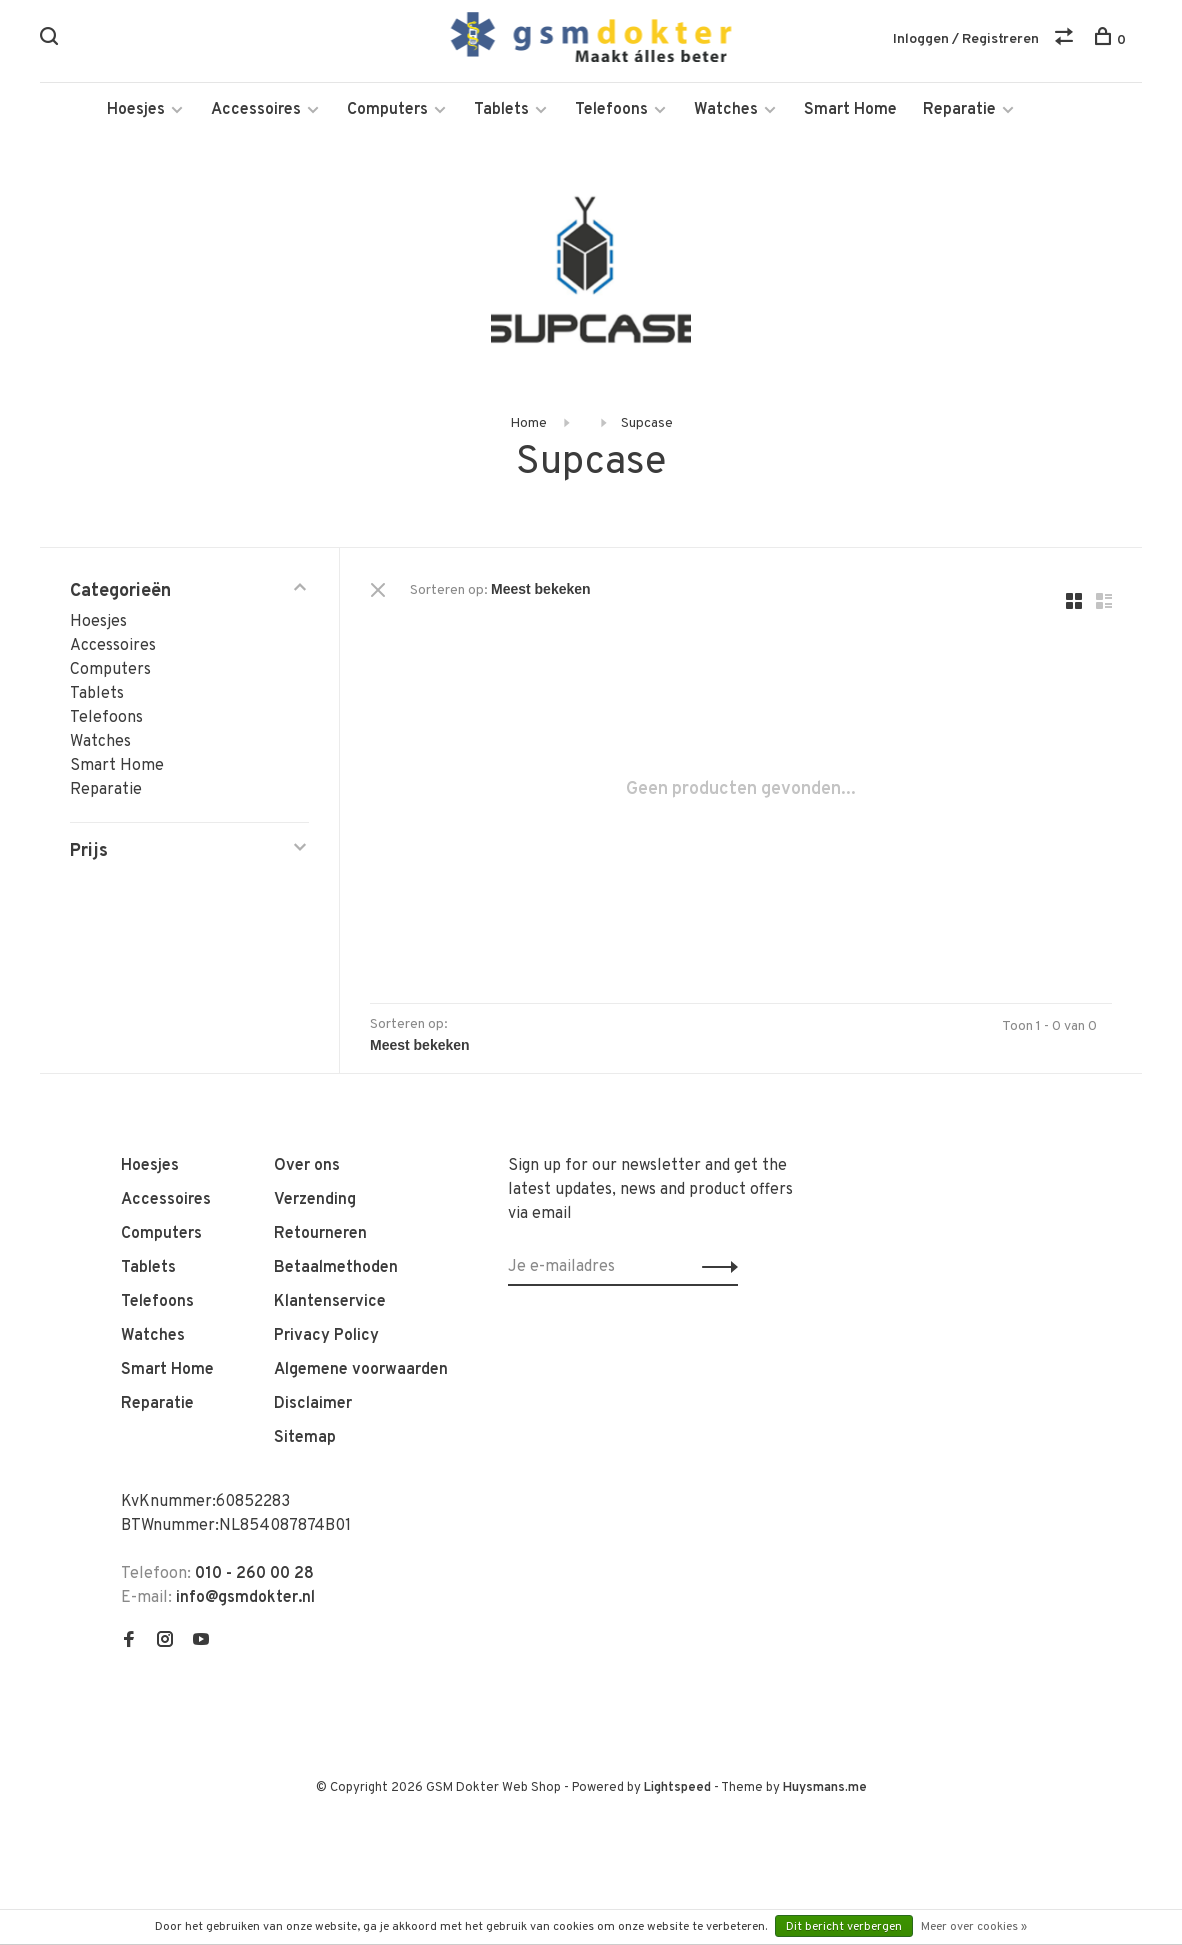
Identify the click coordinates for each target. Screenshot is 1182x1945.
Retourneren (320, 1234)
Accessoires (256, 110)
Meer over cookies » (974, 1927)
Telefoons (611, 110)
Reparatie (959, 110)
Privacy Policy (326, 1336)
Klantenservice (330, 1302)
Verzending (315, 1200)
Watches (726, 110)
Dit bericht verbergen (844, 1927)
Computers (387, 110)
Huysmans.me (825, 1788)
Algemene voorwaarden (361, 1370)
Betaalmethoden (336, 1268)
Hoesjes (136, 110)
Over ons (307, 1166)
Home (528, 423)
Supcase (647, 423)
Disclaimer (313, 1404)
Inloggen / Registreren (966, 39)
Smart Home (850, 110)
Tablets (501, 110)
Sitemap (305, 1438)
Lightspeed (677, 1788)
